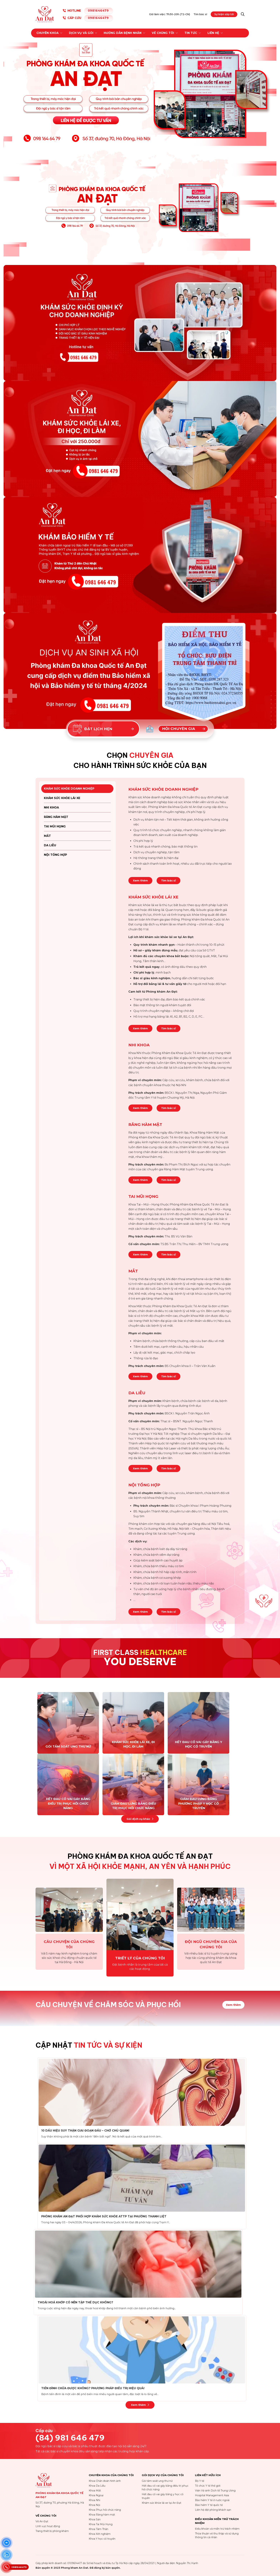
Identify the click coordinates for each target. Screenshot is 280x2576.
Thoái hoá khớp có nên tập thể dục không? (75, 2302)
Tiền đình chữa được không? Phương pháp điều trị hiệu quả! (92, 2388)
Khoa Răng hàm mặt (102, 2514)
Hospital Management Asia (212, 2495)
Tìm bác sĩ (200, 14)
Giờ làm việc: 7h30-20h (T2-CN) (169, 14)
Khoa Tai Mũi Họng (100, 2524)
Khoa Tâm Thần (98, 2529)
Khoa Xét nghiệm (100, 2533)
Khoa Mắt (95, 2490)
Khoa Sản (95, 2519)
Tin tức (190, 33)
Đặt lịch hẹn (103, 729)
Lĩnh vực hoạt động (48, 2526)
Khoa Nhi (94, 2500)
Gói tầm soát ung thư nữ (157, 2481)
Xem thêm (140, 880)
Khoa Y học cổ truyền (102, 2538)
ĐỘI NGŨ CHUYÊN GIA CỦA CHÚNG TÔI (211, 1944)
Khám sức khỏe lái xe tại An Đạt (161, 2502)
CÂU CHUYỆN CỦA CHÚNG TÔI (69, 1944)
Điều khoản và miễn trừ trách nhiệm (217, 2528)
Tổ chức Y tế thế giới (207, 2485)
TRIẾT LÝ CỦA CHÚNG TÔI (140, 1958)
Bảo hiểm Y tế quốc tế (209, 2505)
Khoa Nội (94, 2505)
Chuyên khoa (47, 33)
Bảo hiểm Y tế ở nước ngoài (212, 2500)
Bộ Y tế (199, 2481)
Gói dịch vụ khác (140, 1819)
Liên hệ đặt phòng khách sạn (213, 2509)
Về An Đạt (42, 2521)
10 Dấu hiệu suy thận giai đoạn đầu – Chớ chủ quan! (85, 2130)
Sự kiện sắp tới (224, 14)
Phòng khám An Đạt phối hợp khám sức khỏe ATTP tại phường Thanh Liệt (103, 2216)
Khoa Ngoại (96, 2495)
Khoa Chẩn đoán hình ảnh (105, 2481)
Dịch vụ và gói (81, 33)
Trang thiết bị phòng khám (52, 2531)
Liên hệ (213, 33)
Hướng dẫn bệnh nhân (122, 33)
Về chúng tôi (163, 33)
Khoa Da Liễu (97, 2485)
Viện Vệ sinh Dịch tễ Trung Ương (215, 2490)
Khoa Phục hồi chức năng (105, 2509)
